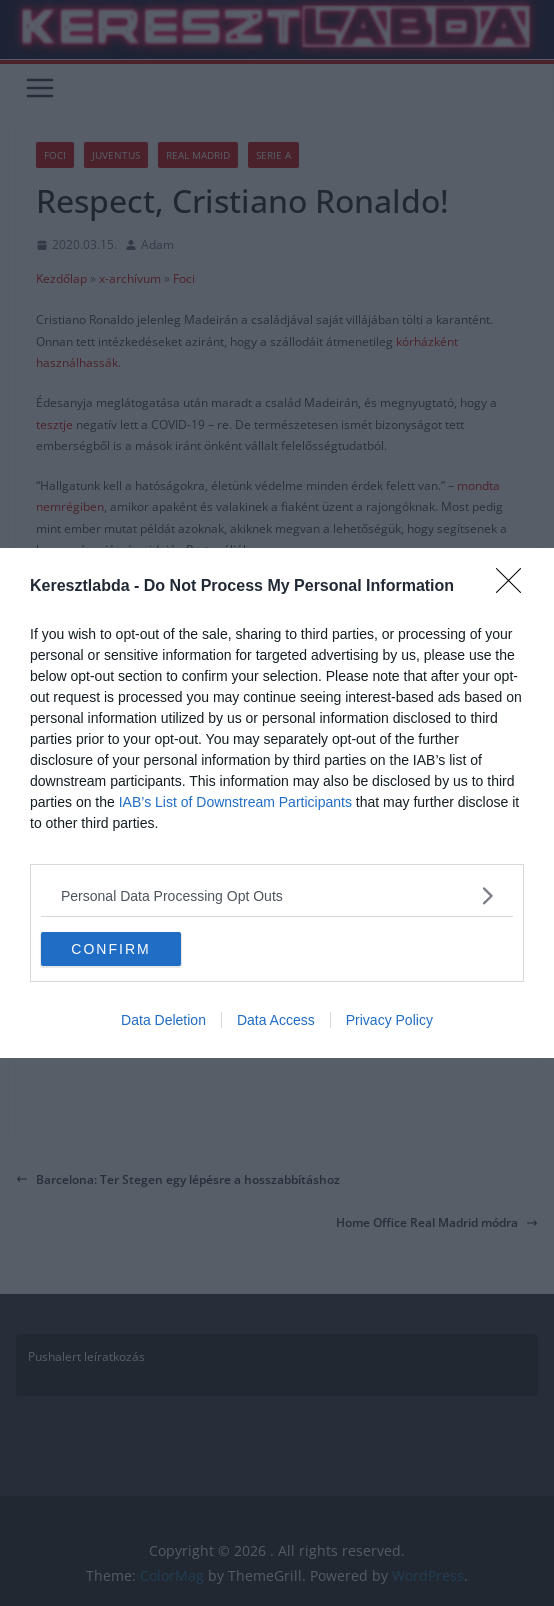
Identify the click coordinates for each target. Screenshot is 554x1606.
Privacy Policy (389, 1020)
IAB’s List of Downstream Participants (235, 802)
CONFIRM (110, 949)
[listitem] (277, 895)
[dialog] (277, 803)
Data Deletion (163, 1020)
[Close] (515, 587)
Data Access (276, 1020)
